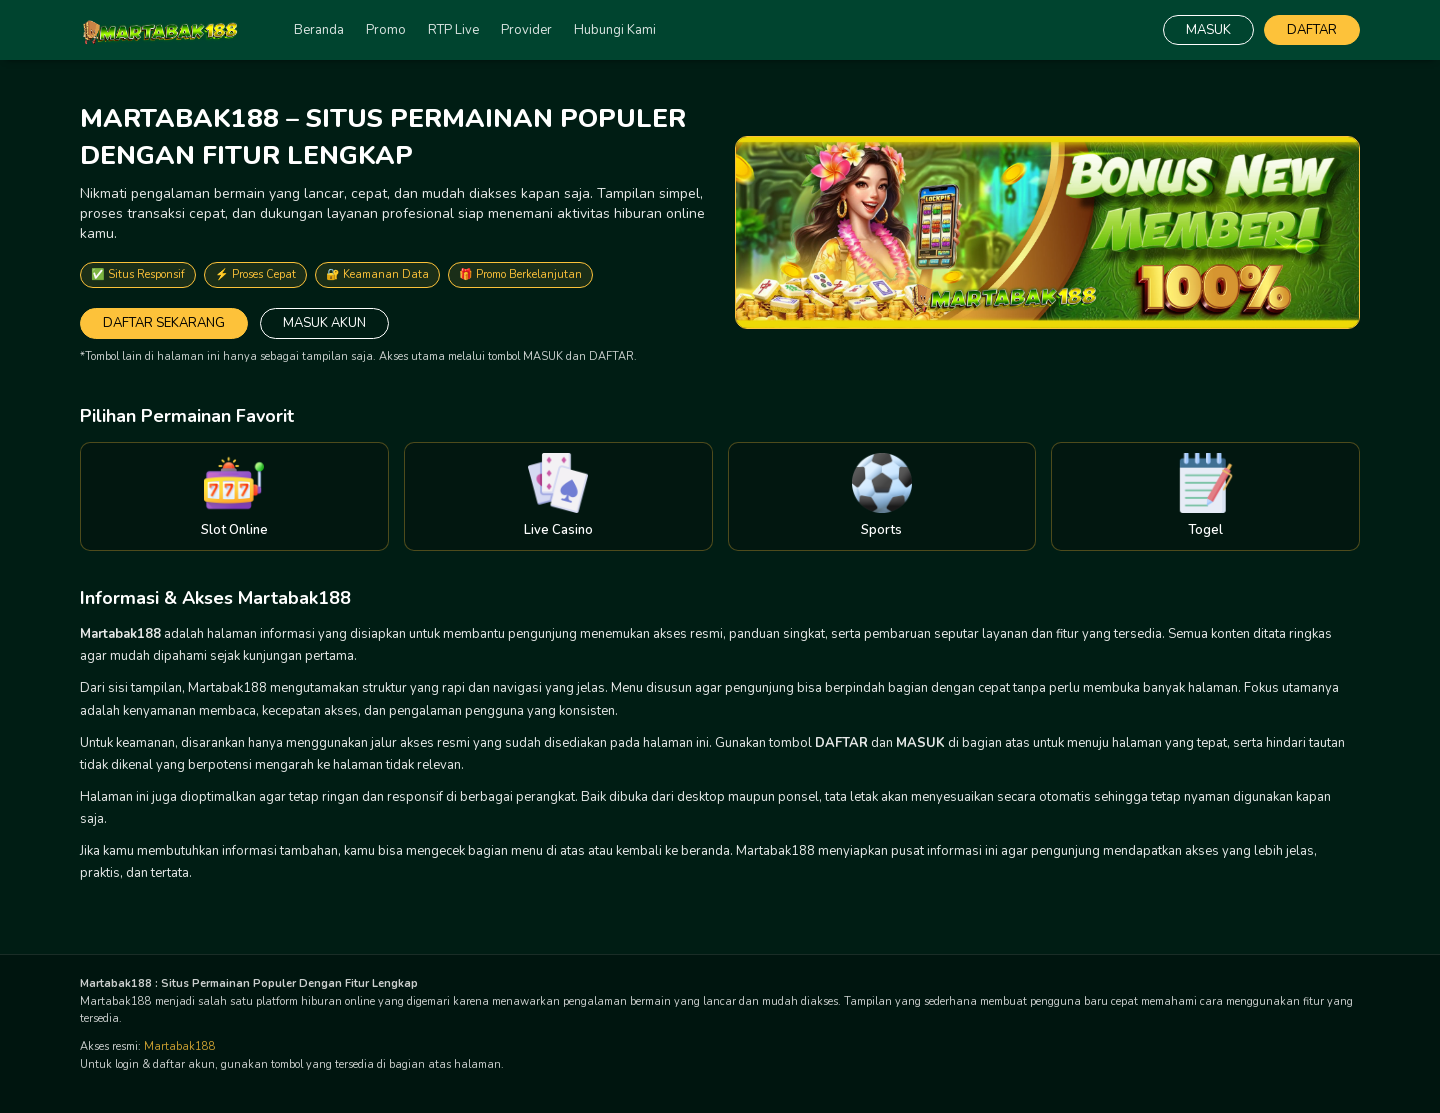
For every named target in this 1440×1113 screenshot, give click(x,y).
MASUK (1208, 30)
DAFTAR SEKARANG (164, 323)
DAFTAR (1312, 30)
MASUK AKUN (324, 323)
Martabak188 (180, 1046)
